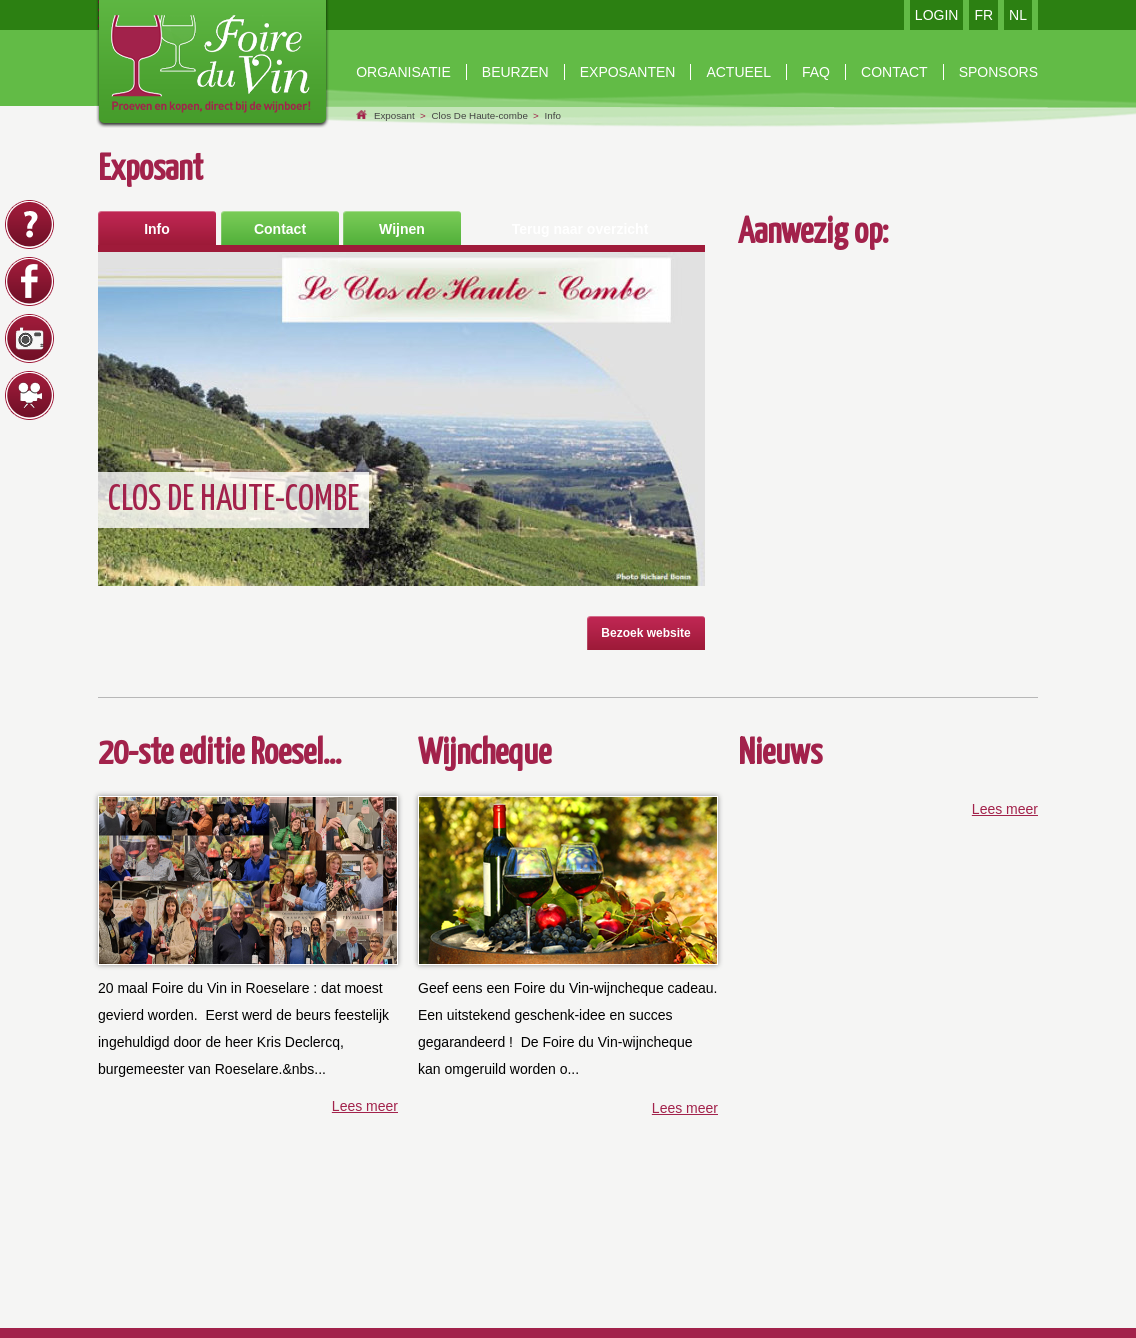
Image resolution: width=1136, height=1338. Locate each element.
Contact (280, 229)
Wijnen (402, 229)
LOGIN (937, 15)
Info (553, 115)
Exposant (394, 115)
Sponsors (998, 72)
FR (983, 15)
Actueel (738, 72)
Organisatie (403, 72)
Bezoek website (645, 633)
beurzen (515, 72)
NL (1018, 15)
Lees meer (365, 1106)
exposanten (628, 72)
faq (816, 72)
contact (894, 72)
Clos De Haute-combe (479, 115)
